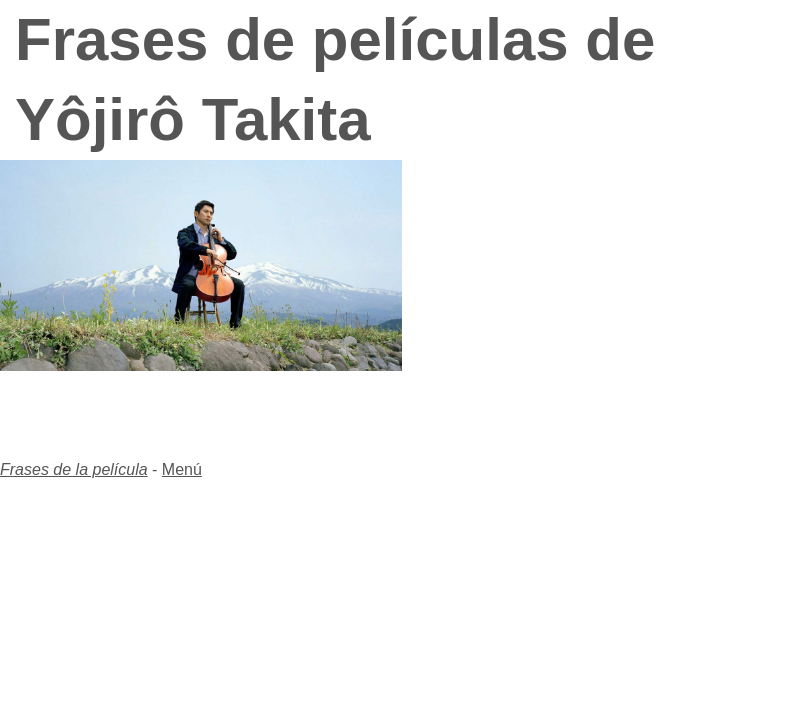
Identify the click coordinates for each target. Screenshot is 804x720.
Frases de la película (74, 469)
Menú (182, 469)
